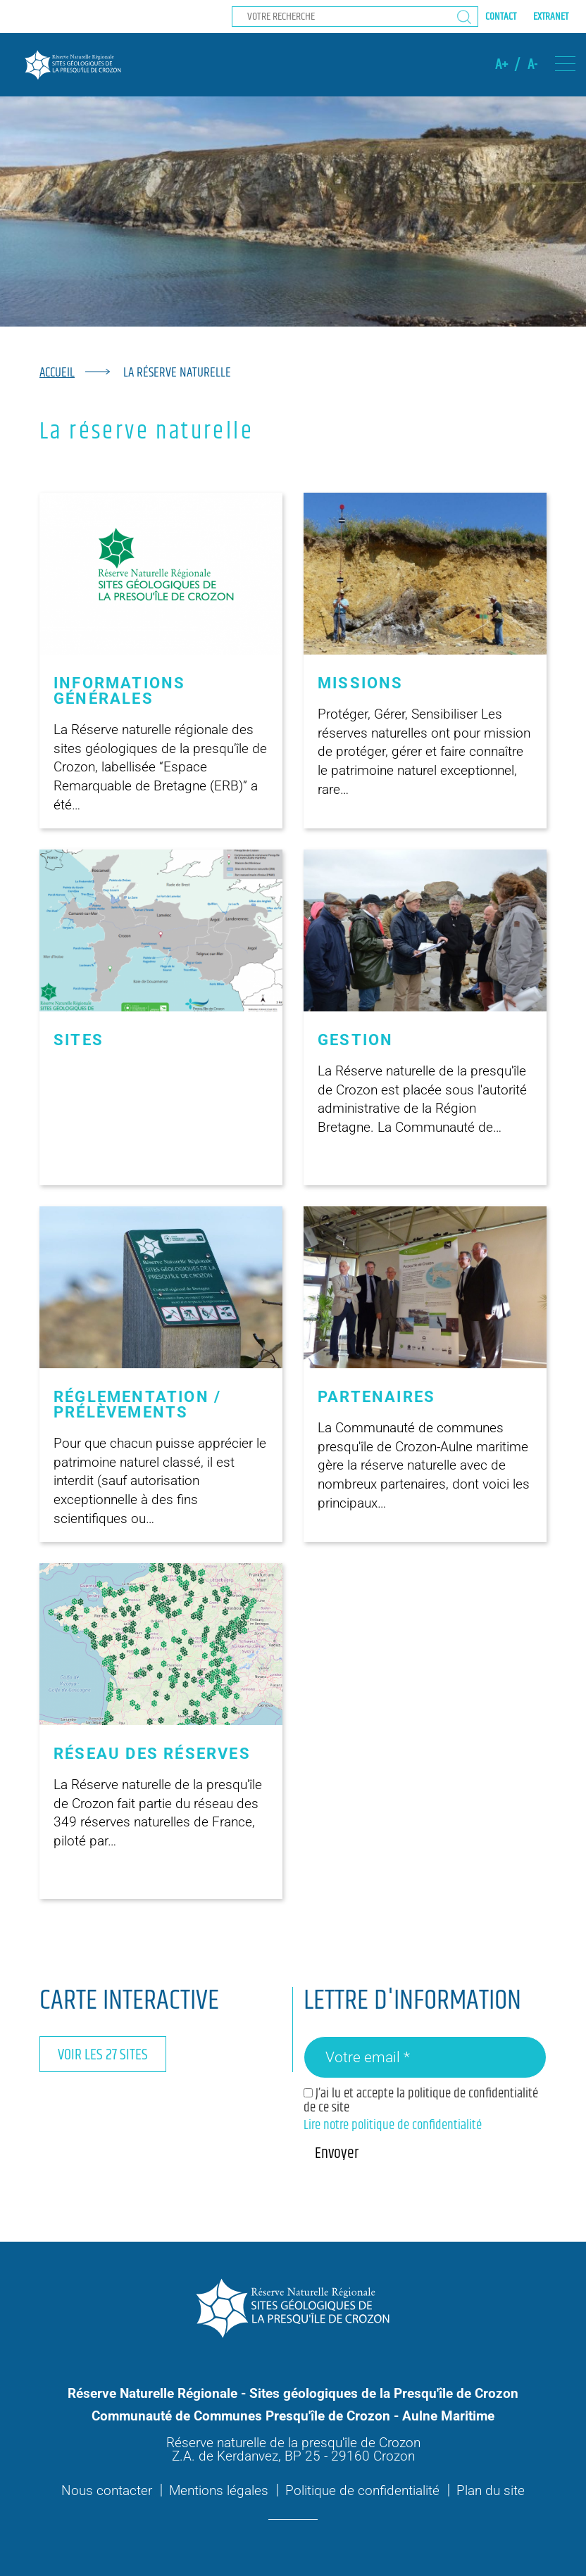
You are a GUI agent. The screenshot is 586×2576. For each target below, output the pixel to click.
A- (532, 64)
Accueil (57, 372)
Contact (500, 16)
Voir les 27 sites (103, 2055)
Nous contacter (106, 2490)
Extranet (550, 16)
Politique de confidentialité (362, 2490)
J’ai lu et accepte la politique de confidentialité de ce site (421, 2100)
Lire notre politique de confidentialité (393, 2125)
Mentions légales (218, 2490)
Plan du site (490, 2490)
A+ (501, 64)
